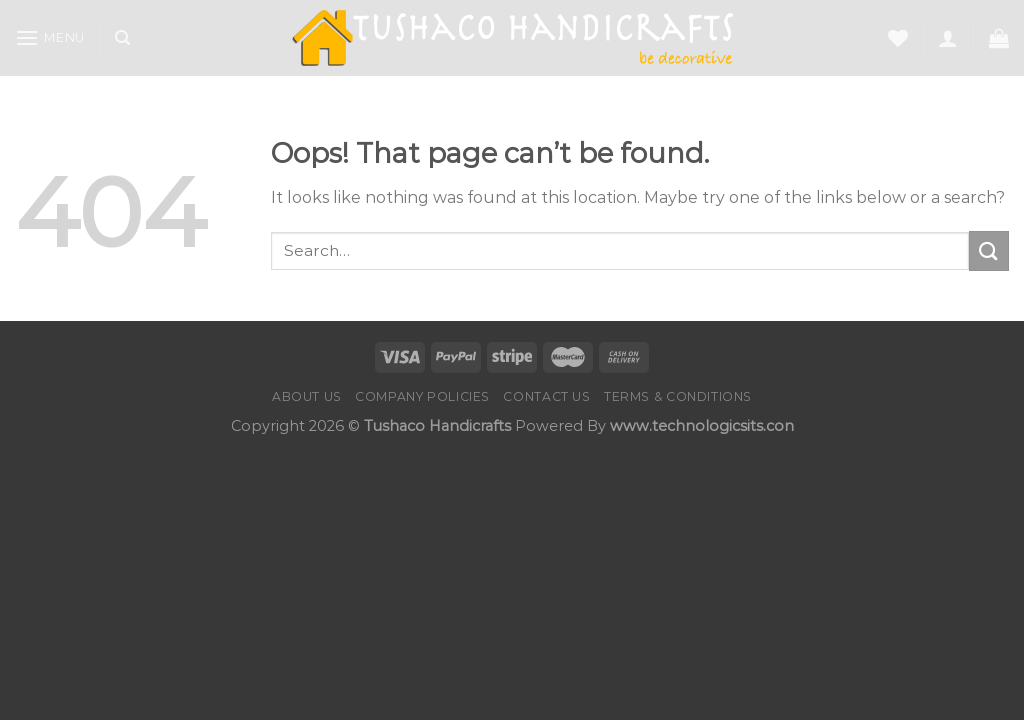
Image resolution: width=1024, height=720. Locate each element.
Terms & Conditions (678, 396)
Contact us (546, 396)
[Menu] (50, 37)
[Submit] (989, 250)
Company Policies (422, 396)
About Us (307, 396)
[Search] (122, 38)
